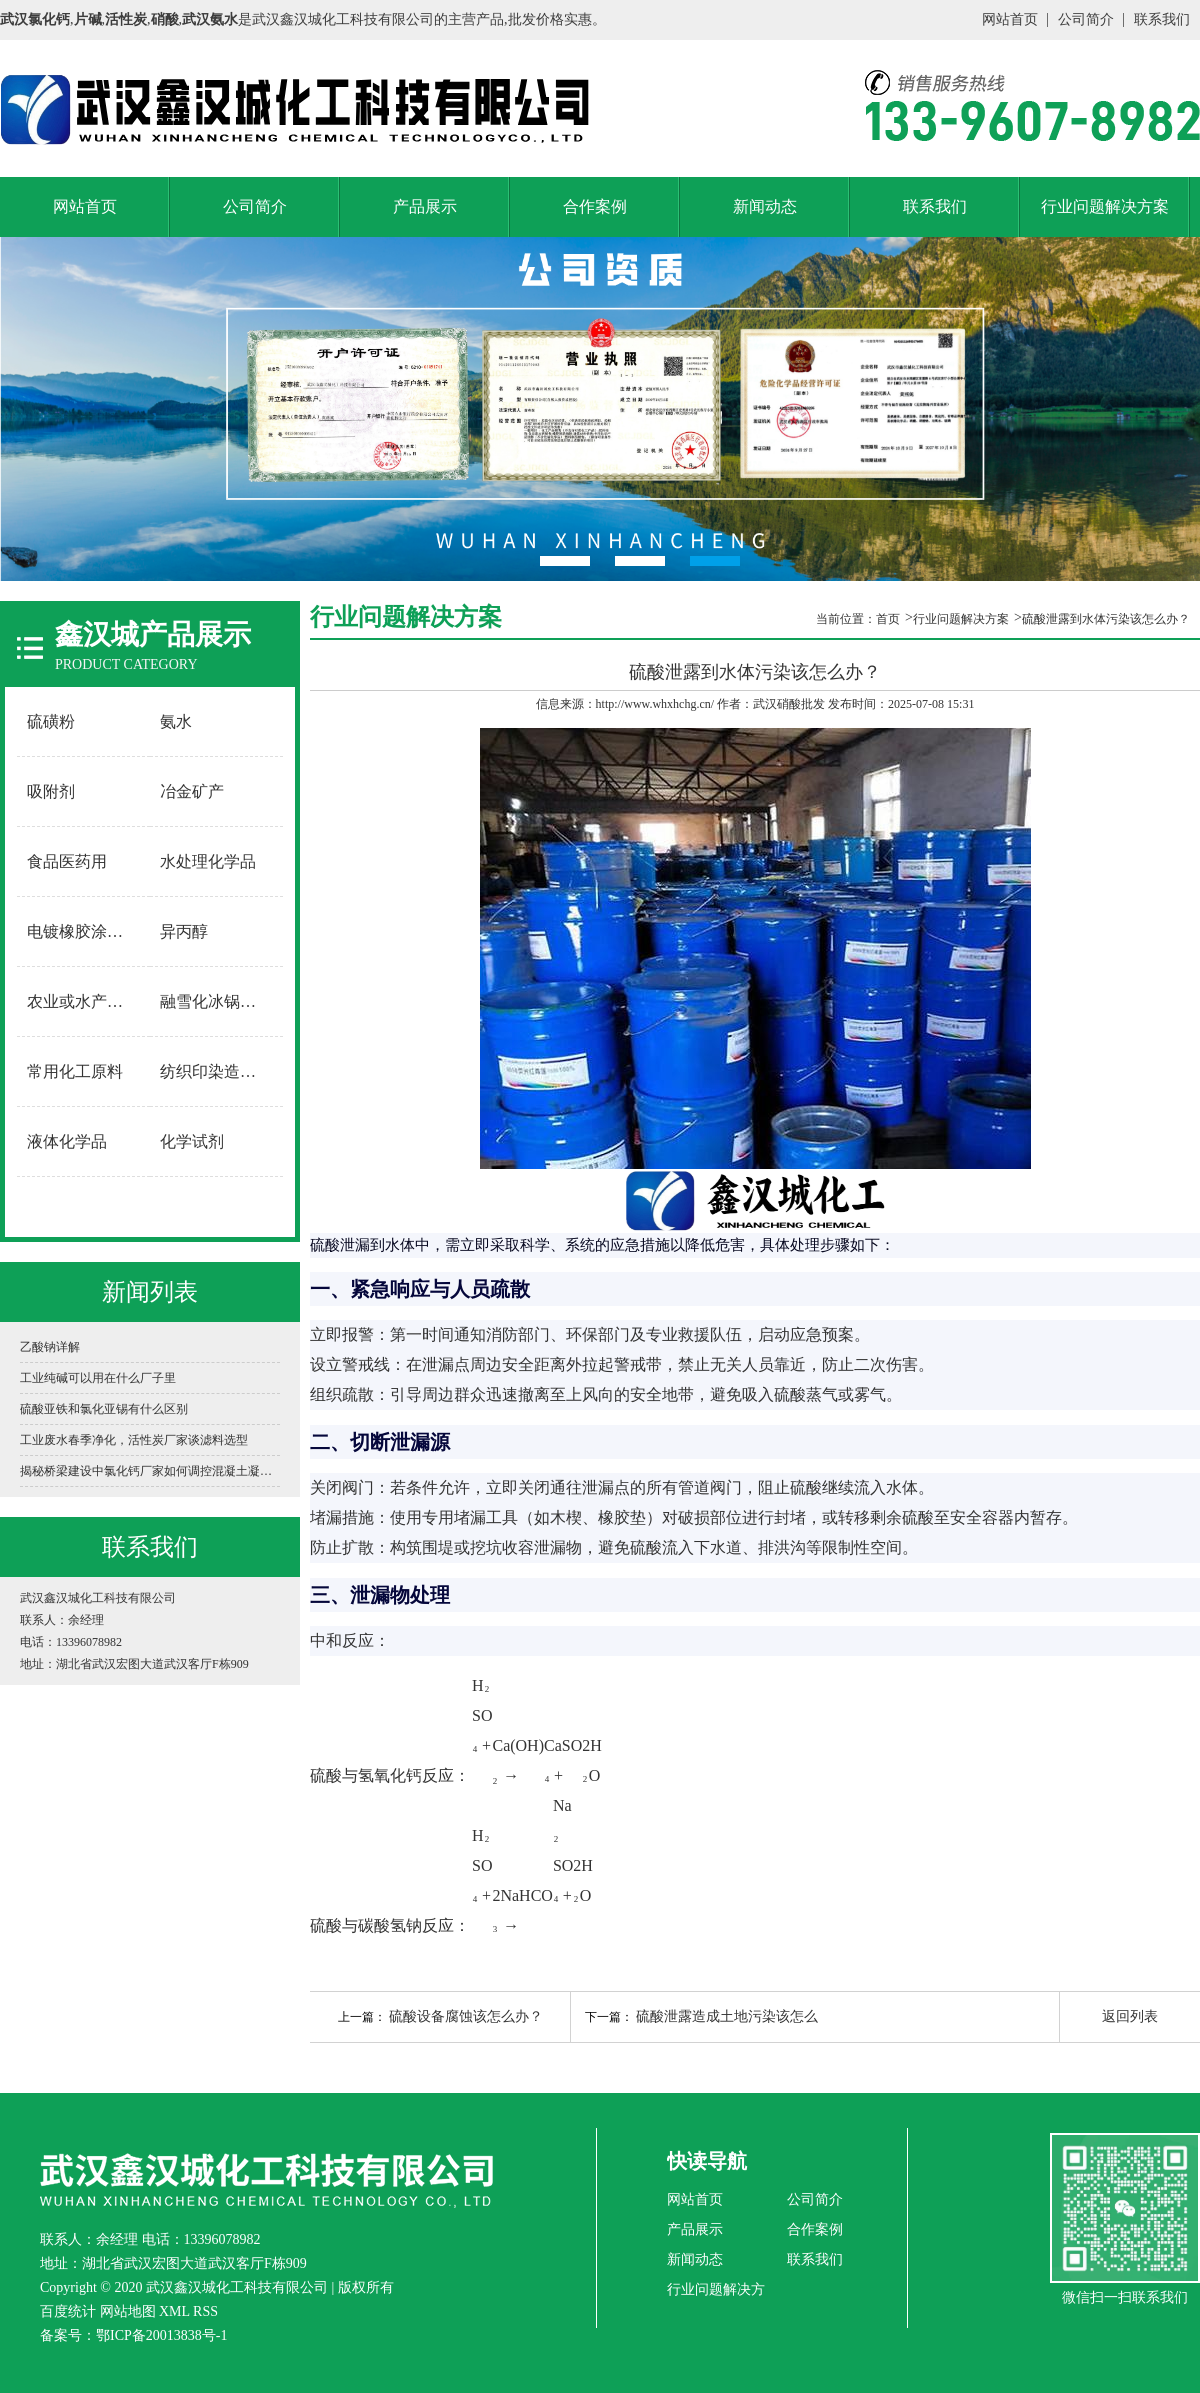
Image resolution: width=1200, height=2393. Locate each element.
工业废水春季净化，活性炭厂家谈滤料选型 (134, 1440)
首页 (888, 619)
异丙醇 (184, 931)
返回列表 (1130, 2016)
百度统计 (68, 2311)
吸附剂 (51, 791)
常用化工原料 (75, 1071)
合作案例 (595, 206)
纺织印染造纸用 (216, 1071)
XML (174, 2311)
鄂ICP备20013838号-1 (161, 2335)
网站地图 (128, 2311)
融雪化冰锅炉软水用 (217, 1001)
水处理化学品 (208, 861)
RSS (205, 2311)
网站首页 (1010, 19)
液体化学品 (67, 1141)
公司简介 (1086, 19)
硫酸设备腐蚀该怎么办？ (466, 2016)
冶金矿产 (192, 791)
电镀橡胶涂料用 (83, 931)
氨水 (176, 721)
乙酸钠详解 (50, 1347)
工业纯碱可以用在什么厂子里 (98, 1378)
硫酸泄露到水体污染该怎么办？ (1106, 619)
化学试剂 (192, 1141)
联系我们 (1162, 19)
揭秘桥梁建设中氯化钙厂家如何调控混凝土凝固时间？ (150, 1471)
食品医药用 (67, 861)
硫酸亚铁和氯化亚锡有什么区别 (104, 1409)
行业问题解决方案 (1105, 206)
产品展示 (425, 206)
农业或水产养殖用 (84, 1001)
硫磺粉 (51, 721)
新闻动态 (765, 206)
